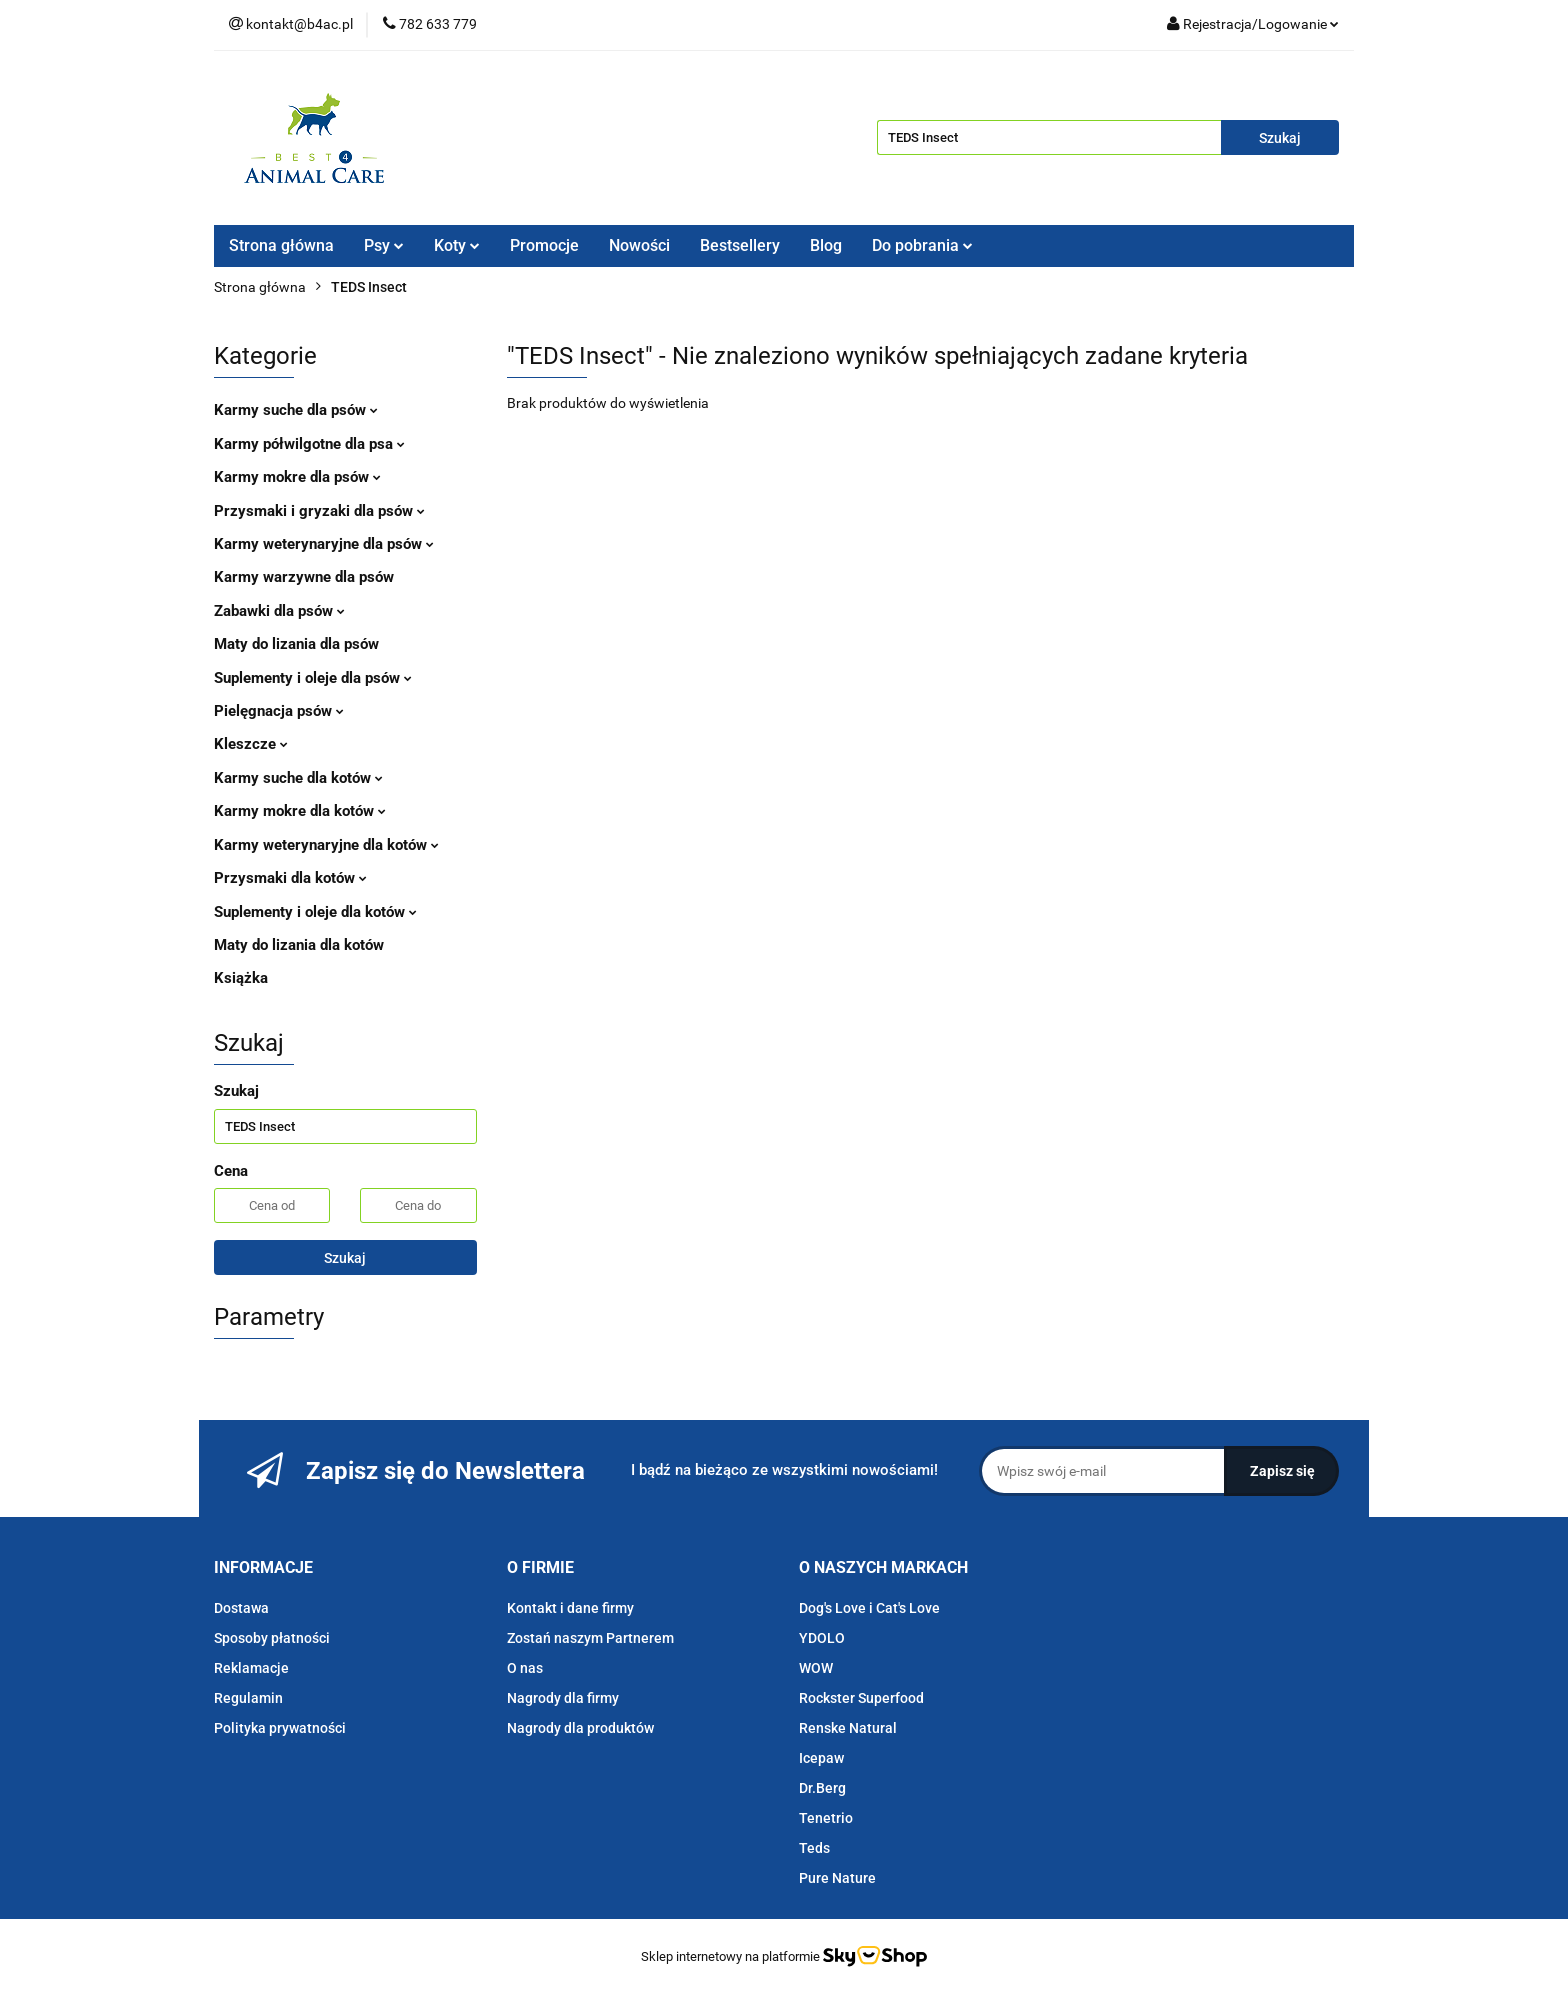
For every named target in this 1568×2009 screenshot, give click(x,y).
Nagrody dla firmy (563, 1698)
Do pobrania (922, 245)
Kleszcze (251, 744)
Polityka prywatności (280, 1728)
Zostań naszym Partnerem (590, 1638)
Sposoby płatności (272, 1638)
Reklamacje (251, 1668)
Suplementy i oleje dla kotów (315, 912)
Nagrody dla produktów (580, 1728)
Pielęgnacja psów (279, 711)
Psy (384, 245)
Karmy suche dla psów (296, 410)
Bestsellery (740, 245)
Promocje (544, 245)
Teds (814, 1848)
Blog (826, 245)
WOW (816, 1668)
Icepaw (821, 1758)
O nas (525, 1668)
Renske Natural (848, 1728)
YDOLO (822, 1638)
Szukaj (345, 1258)
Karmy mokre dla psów (297, 477)
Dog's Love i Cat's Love (869, 1608)
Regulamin (248, 1698)
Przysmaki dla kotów (290, 878)
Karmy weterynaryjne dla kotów (326, 845)
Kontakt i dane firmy (570, 1608)
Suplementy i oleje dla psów (313, 678)
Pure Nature (837, 1878)
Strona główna (281, 245)
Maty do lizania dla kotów (299, 945)
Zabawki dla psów (279, 611)
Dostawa (241, 1608)
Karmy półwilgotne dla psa (309, 444)
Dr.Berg (822, 1788)
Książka (241, 978)
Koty (457, 245)
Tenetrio (826, 1818)
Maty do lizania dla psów (296, 644)
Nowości (639, 245)
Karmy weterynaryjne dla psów (324, 544)
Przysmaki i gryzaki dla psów (319, 511)
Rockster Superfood (861, 1698)
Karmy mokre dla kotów (300, 811)
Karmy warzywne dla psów (304, 577)
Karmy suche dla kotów (298, 778)
